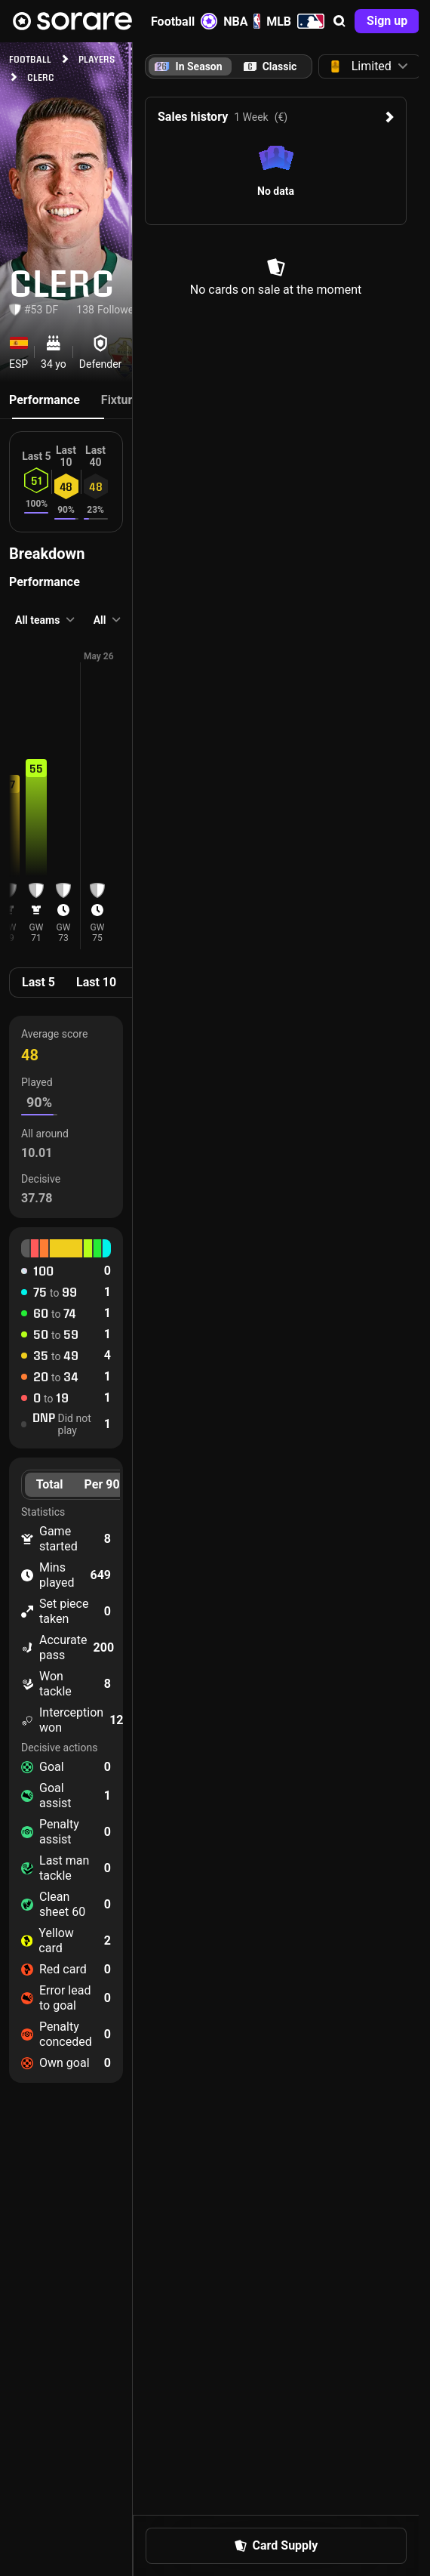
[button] (339, 21)
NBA (241, 21)
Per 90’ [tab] (103, 1484)
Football (184, 21)
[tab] (270, 66)
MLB (295, 21)
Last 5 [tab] (38, 982)
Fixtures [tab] (123, 400)
